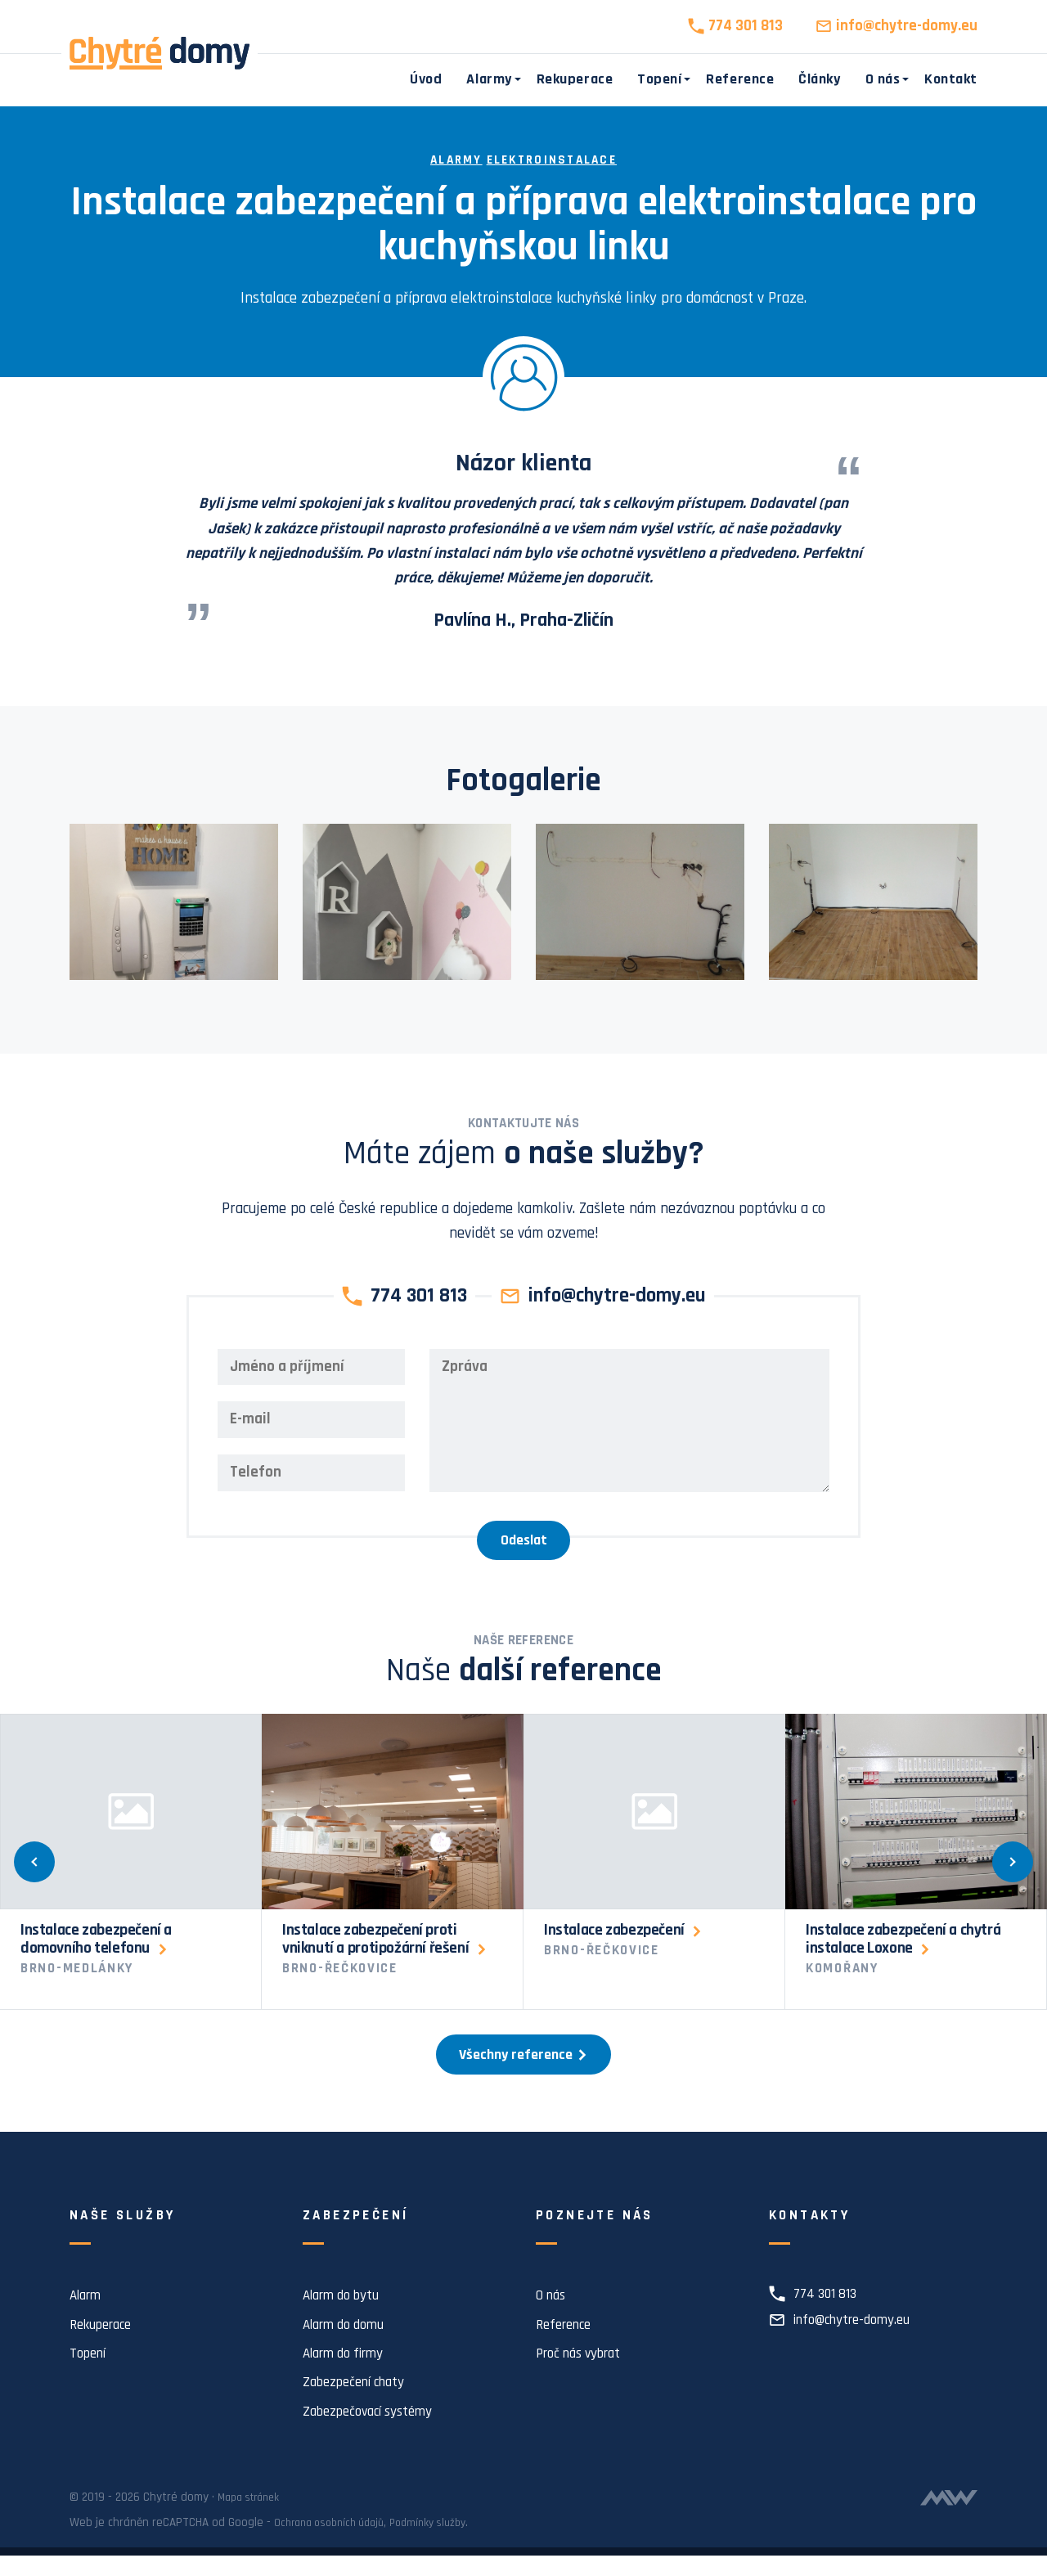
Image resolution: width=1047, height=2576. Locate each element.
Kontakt (950, 79)
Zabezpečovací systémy (376, 2431)
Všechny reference (523, 2073)
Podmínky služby (444, 2543)
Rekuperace (575, 79)
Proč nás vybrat (585, 2373)
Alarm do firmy (350, 2373)
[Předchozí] (47, 1873)
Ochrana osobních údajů (335, 2543)
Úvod (426, 79)
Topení (659, 79)
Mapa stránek (253, 2517)
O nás (883, 79)
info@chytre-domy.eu (906, 26)
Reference (740, 79)
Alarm (88, 2316)
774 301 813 (745, 26)
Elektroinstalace (555, 160)
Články (819, 79)
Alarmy (488, 79)
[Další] (999, 1873)
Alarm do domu (349, 2345)
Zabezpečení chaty (361, 2403)
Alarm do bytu (347, 2316)
